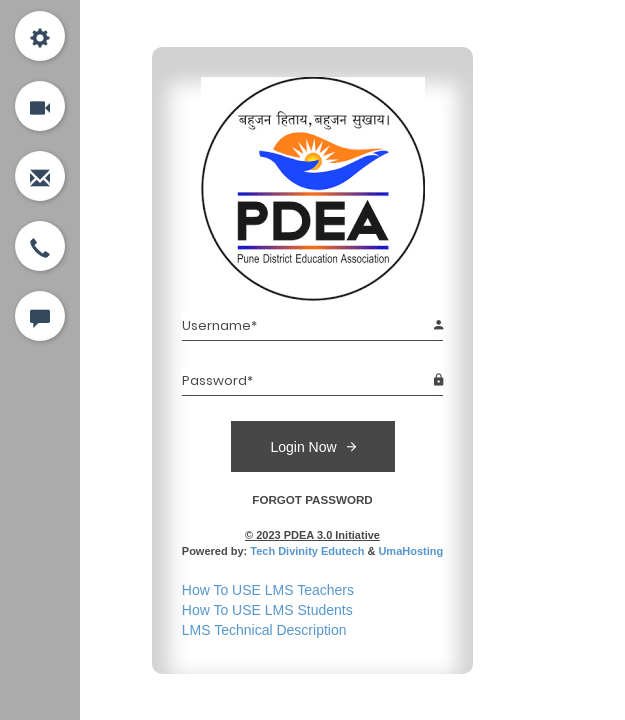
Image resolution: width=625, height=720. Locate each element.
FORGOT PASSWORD (312, 499)
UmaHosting (410, 551)
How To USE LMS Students (267, 610)
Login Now (312, 446)
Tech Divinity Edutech (307, 551)
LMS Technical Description (264, 630)
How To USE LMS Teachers (268, 590)
